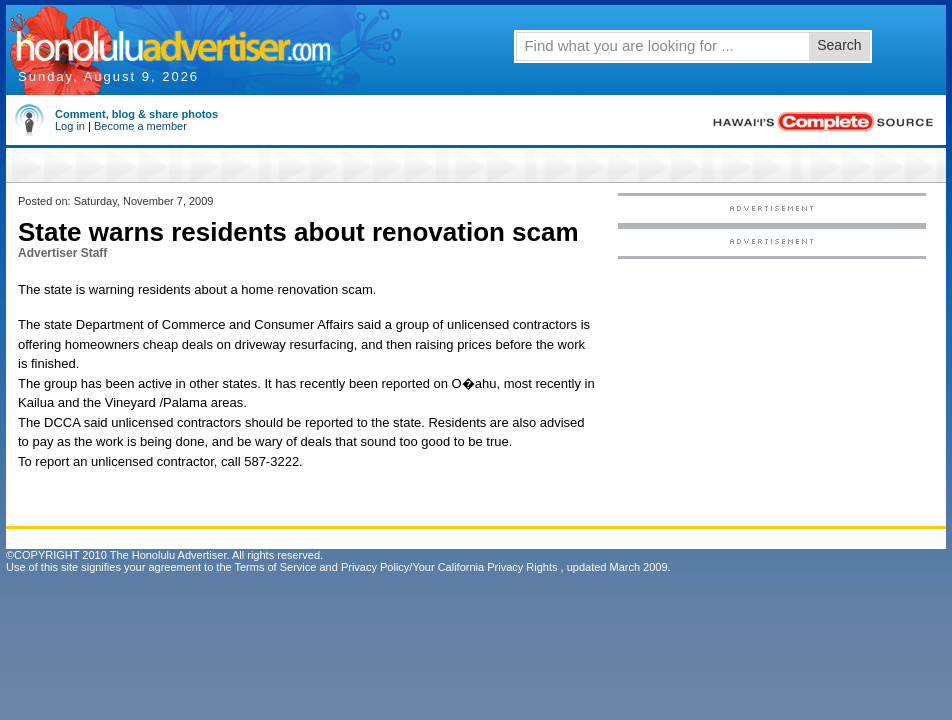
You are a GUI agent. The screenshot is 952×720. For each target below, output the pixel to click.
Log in (70, 126)
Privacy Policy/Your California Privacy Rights (449, 567)
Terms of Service (275, 567)
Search (839, 45)
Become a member (140, 126)
